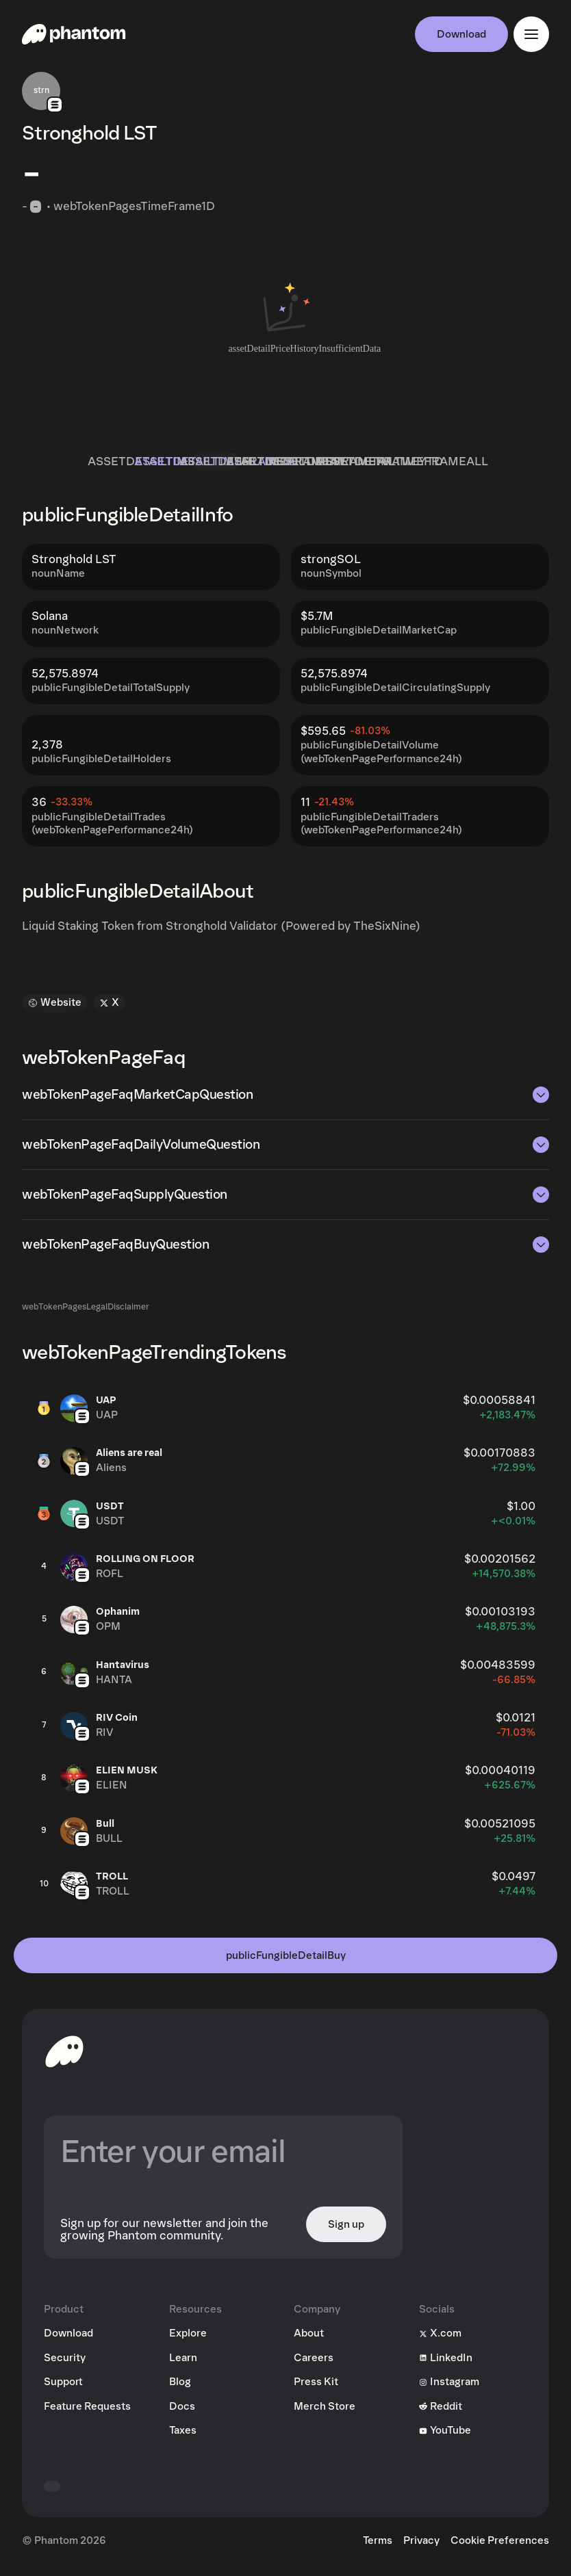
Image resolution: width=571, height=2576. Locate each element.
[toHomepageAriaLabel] (64, 2058)
